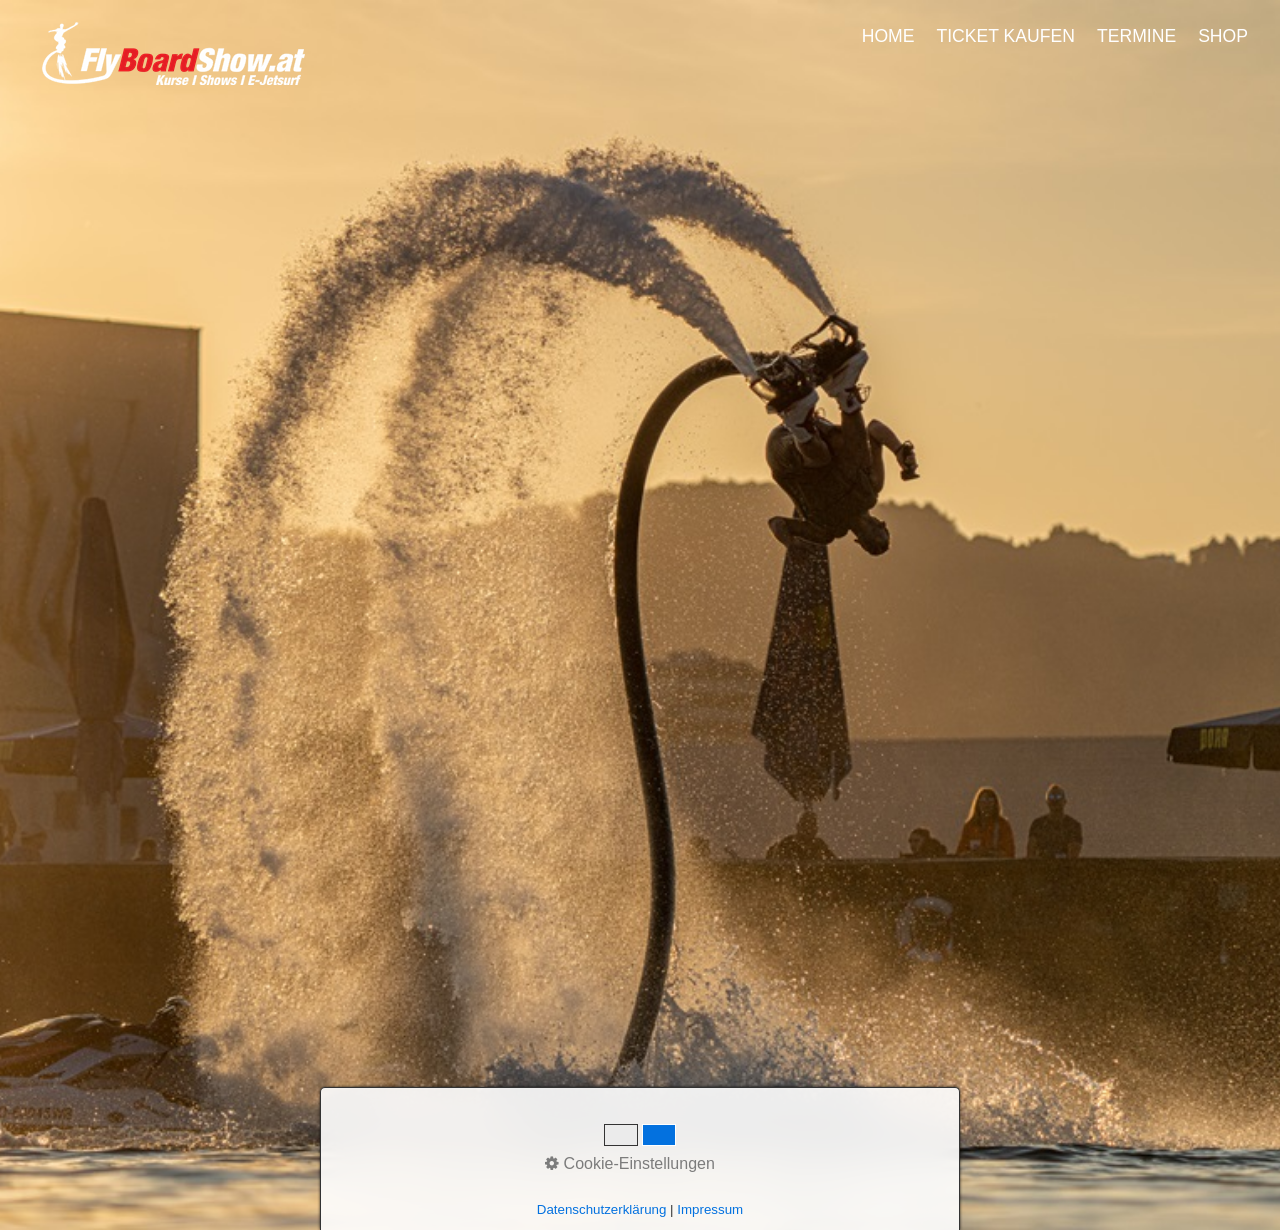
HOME (888, 36)
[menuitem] (889, 36)
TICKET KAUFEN (1005, 36)
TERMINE (1136, 36)
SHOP (1223, 36)
